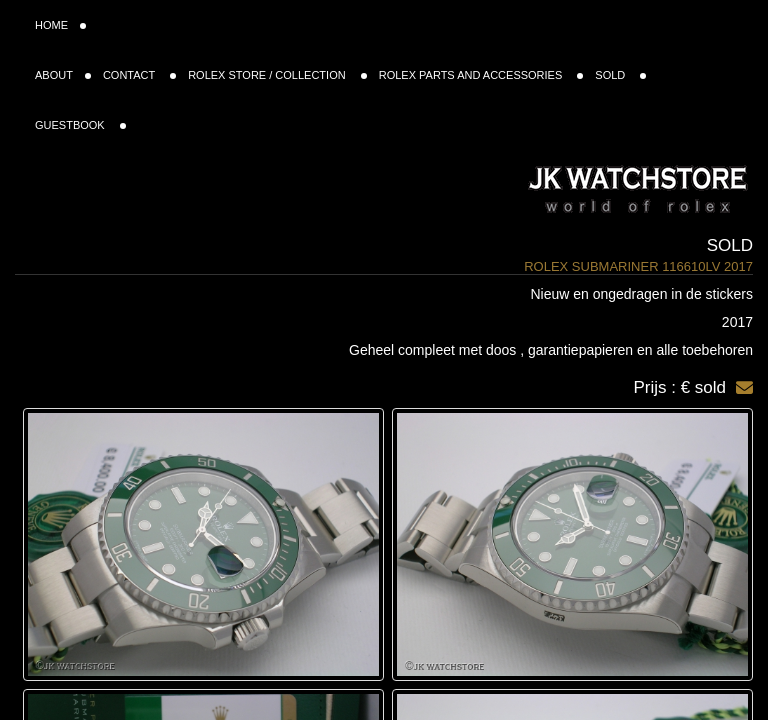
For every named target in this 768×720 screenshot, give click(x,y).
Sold (730, 245)
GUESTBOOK (80, 125)
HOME (60, 25)
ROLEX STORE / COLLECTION (277, 75)
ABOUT (63, 75)
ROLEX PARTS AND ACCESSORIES (481, 75)
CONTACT (139, 75)
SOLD (620, 75)
